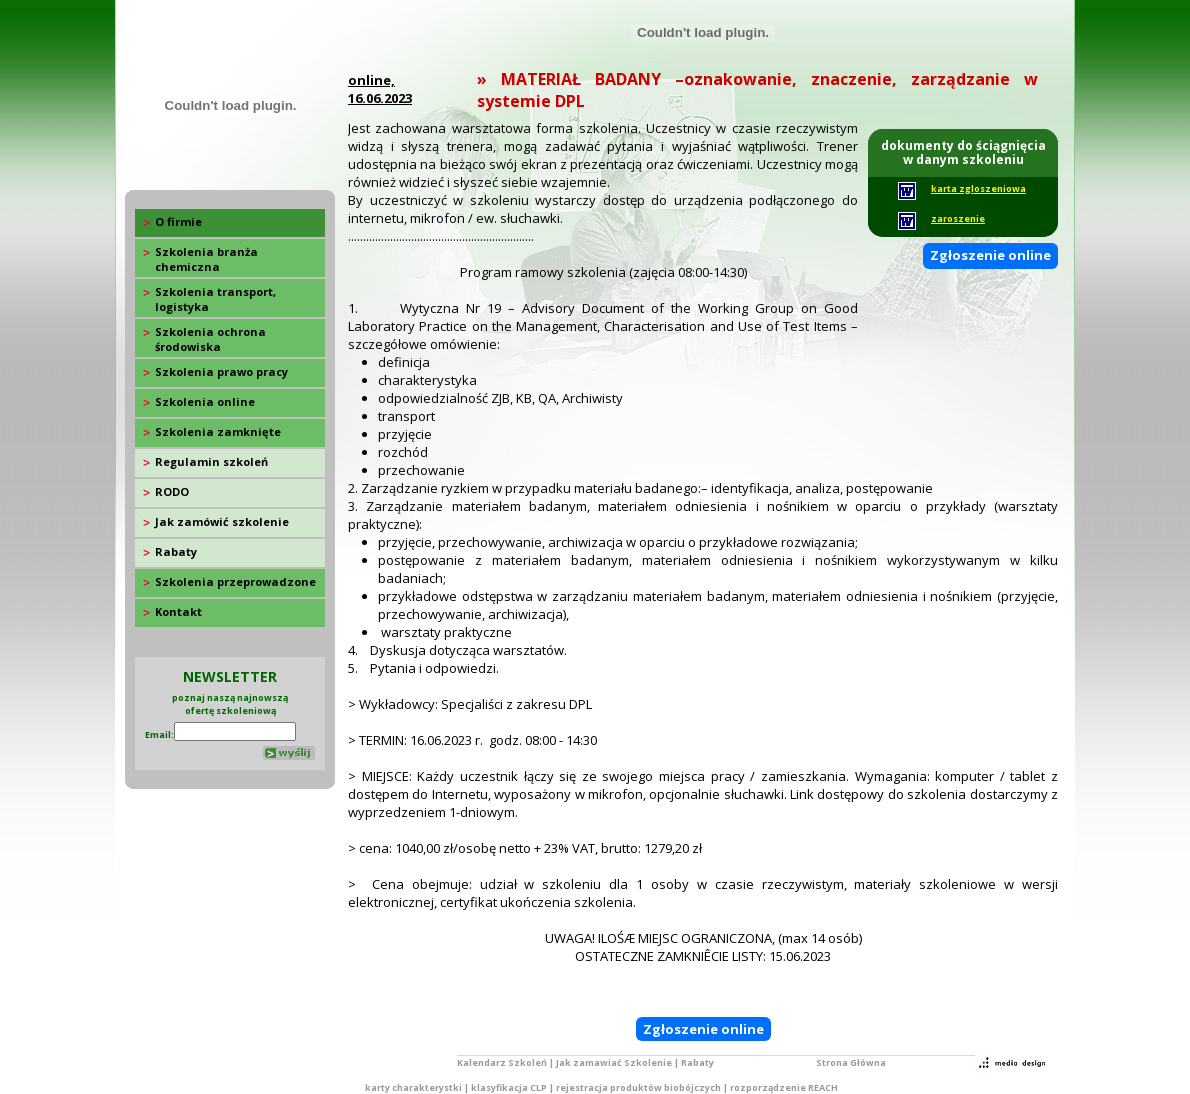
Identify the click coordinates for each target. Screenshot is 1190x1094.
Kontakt (178, 611)
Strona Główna (851, 1062)
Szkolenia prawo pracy (221, 371)
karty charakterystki (413, 1087)
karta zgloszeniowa (978, 188)
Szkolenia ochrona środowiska (210, 339)
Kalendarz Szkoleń (502, 1062)
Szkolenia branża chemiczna (206, 259)
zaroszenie (958, 218)
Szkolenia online (205, 401)
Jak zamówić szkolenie (222, 521)
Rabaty (176, 551)
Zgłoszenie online (990, 255)
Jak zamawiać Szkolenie (614, 1062)
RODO (172, 491)
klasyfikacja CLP (509, 1087)
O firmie (178, 221)
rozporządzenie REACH (784, 1087)
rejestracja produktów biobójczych (638, 1087)
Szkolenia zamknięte (218, 431)
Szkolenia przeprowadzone (235, 581)
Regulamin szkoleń (211, 461)
